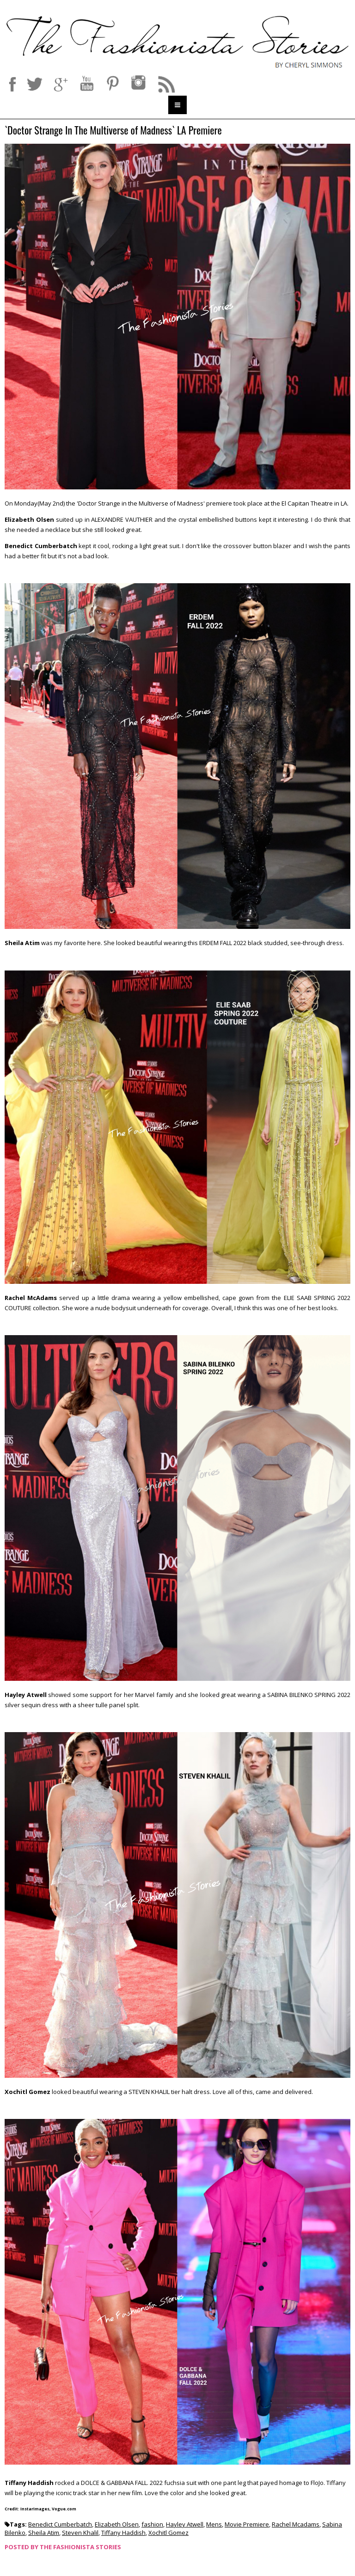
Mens (214, 2524)
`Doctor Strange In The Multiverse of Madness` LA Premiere (113, 130)
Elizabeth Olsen (117, 2524)
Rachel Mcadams (295, 2524)
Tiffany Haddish (123, 2532)
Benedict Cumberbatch (60, 2524)
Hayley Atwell (184, 2524)
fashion (152, 2524)
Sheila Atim (43, 2532)
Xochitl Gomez (168, 2532)
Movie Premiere (247, 2524)
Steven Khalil (80, 2532)
